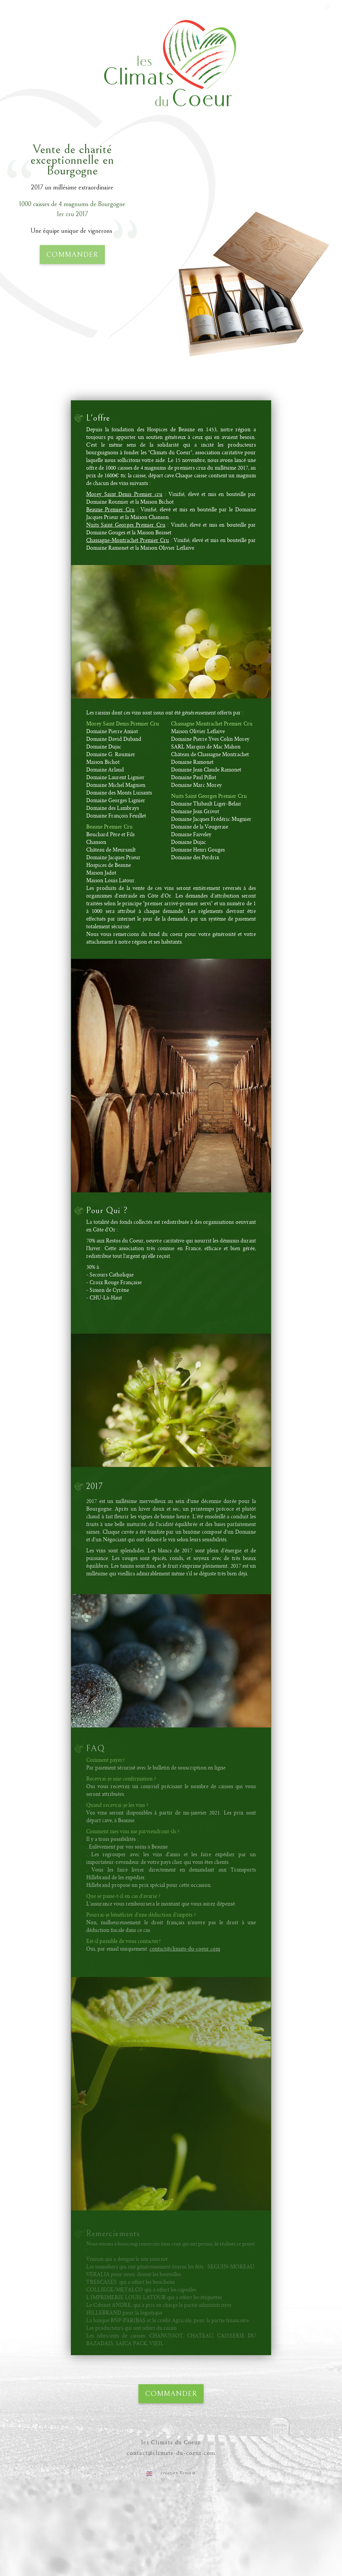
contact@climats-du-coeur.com (171, 2453)
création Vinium (178, 2473)
